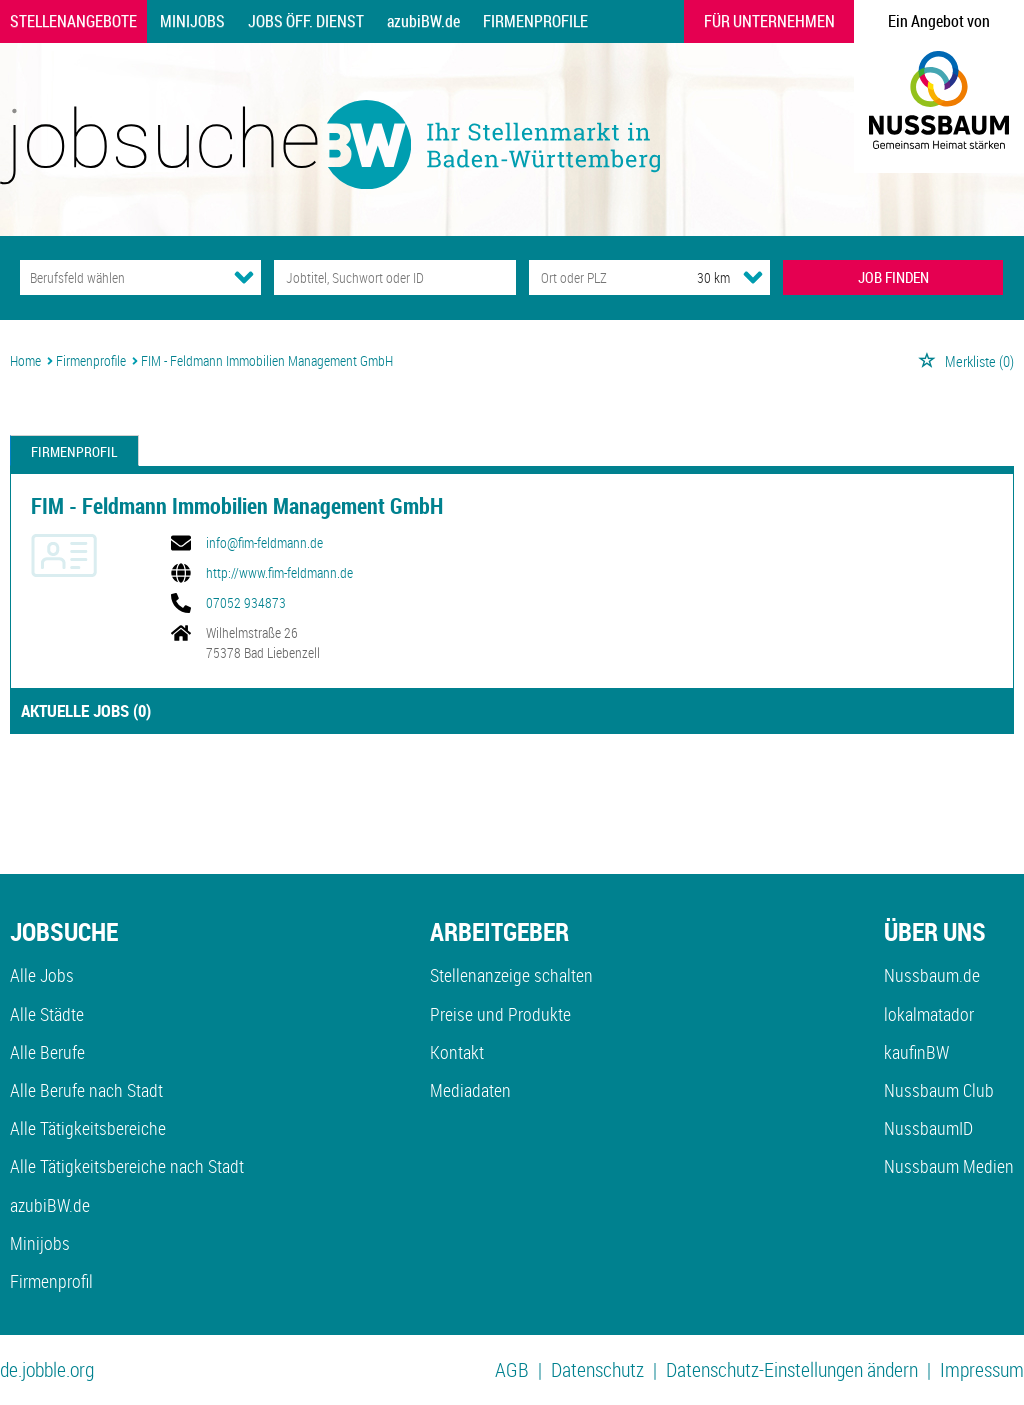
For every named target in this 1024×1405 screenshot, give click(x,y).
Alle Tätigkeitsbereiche (88, 1128)
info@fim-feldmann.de (264, 543)
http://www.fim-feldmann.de (279, 573)
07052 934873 (246, 603)
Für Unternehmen (769, 21)
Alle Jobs (42, 975)
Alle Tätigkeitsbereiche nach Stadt (127, 1166)
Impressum (982, 1369)
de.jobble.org (47, 1369)
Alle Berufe (47, 1052)
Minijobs (192, 21)
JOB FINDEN (893, 277)
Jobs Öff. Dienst (306, 21)
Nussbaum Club (939, 1090)
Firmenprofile (535, 21)
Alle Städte (47, 1014)
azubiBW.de (423, 21)
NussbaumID (928, 1128)
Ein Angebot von (939, 21)
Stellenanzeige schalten (511, 975)
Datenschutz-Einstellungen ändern (792, 1369)
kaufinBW (916, 1052)
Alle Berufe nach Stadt (86, 1090)
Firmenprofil (74, 451)
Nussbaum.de (932, 975)
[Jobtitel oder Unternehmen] (394, 277)
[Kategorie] (120, 277)
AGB (512, 1369)
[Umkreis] (695, 277)
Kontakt (457, 1052)
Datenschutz (597, 1369)
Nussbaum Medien (949, 1166)
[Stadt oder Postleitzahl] (594, 277)
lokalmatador (929, 1014)
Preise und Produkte (500, 1014)
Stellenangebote (73, 21)
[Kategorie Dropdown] (244, 277)
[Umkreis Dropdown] (753, 277)
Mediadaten (470, 1090)
